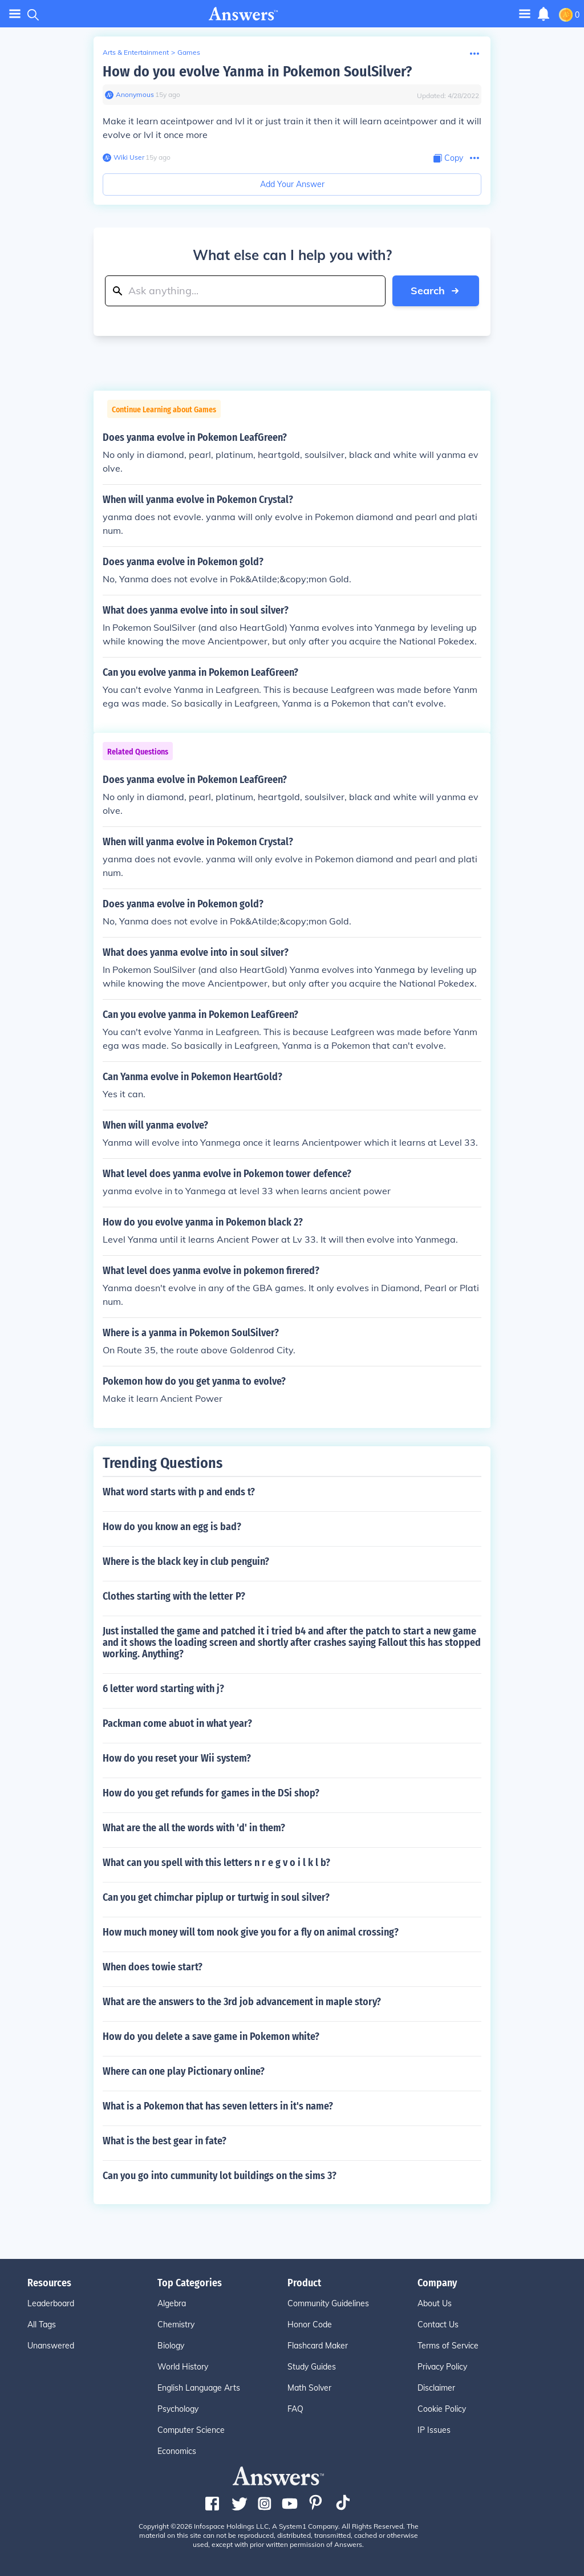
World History (182, 2367)
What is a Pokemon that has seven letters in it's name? (218, 2106)
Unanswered (50, 2345)
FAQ (295, 2409)
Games (188, 52)
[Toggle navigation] (524, 13)
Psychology (177, 2409)
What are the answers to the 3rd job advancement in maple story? (242, 2001)
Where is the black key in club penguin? (186, 1561)
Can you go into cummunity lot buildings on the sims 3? (219, 2175)
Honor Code (309, 2324)
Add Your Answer (292, 184)
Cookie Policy (441, 2409)
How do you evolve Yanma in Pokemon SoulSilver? (257, 71)
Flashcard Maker (317, 2345)
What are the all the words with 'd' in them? (194, 1828)
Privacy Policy (442, 2367)
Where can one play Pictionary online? (184, 2071)
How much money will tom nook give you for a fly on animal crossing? (251, 1932)
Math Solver (309, 2388)
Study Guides (311, 2367)
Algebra (171, 2303)
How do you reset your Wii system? (177, 1758)
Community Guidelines (328, 2303)
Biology (170, 2345)
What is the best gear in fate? (164, 2141)
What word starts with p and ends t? (179, 1492)
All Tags (41, 2324)
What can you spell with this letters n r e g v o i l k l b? (216, 1862)
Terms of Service (447, 2345)
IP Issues (434, 2430)
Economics (176, 2451)
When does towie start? (152, 1967)
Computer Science (191, 2430)
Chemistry (175, 2324)
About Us (434, 2303)
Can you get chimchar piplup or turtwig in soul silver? (216, 1897)
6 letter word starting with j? (163, 1688)
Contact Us (438, 2324)
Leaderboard (50, 2303)
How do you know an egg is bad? (172, 1526)
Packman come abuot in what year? (177, 1723)
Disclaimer (436, 2388)
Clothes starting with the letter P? (174, 1596)
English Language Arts (198, 2388)
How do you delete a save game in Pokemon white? (211, 2036)
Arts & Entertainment (136, 52)
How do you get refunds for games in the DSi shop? (211, 1793)
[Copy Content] (448, 158)
